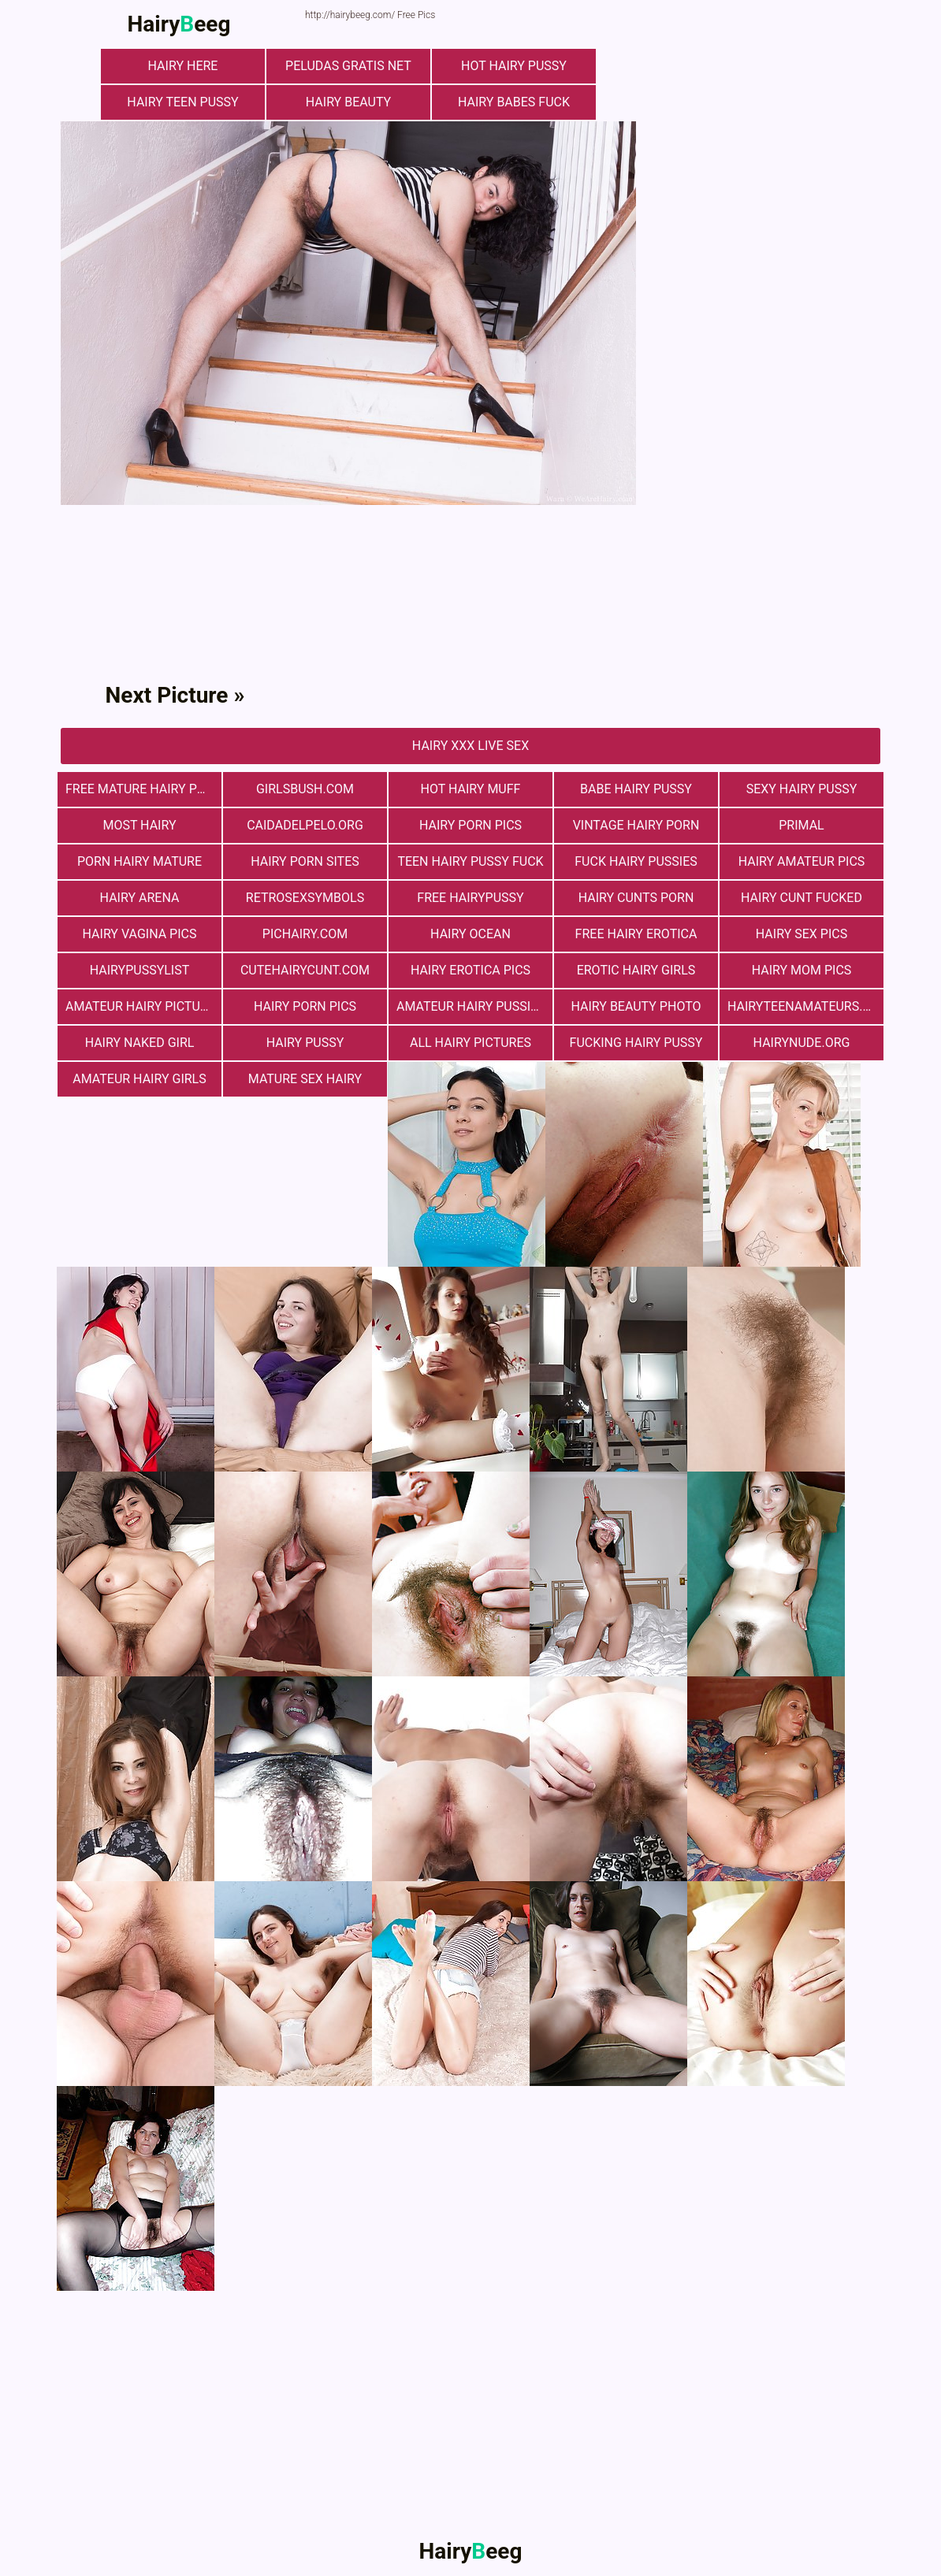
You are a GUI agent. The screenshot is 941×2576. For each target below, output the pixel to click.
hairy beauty (348, 102)
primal (801, 825)
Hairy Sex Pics (801, 933)
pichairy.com (305, 933)
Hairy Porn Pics (470, 825)
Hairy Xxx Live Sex (470, 745)
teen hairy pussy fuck (470, 861)
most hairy (139, 825)
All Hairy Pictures (470, 1042)
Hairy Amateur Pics (801, 861)
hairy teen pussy (182, 102)
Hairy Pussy (305, 1042)
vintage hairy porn (636, 825)
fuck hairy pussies (636, 861)
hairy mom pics (802, 970)
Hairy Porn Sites (305, 861)
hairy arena (140, 897)
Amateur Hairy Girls (139, 1078)
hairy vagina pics (140, 933)
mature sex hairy (305, 1078)
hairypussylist (140, 970)
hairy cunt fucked (801, 897)
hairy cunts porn (636, 897)
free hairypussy (470, 897)
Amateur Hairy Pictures (143, 1006)
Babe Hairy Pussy (636, 788)
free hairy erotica (636, 933)
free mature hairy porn (143, 788)
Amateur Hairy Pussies (470, 1006)
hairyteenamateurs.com (805, 1006)
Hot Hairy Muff (471, 788)
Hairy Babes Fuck (514, 102)
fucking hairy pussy (636, 1042)
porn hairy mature (139, 861)
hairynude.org (801, 1042)
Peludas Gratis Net (348, 65)
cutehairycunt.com (305, 970)
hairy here (183, 65)
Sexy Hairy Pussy (801, 788)
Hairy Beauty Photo (636, 1006)
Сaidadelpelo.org (305, 825)
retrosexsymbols (305, 897)
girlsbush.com (305, 788)
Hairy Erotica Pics (470, 970)
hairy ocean (470, 933)
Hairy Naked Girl (140, 1042)
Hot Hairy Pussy (514, 65)
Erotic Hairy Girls (636, 970)
